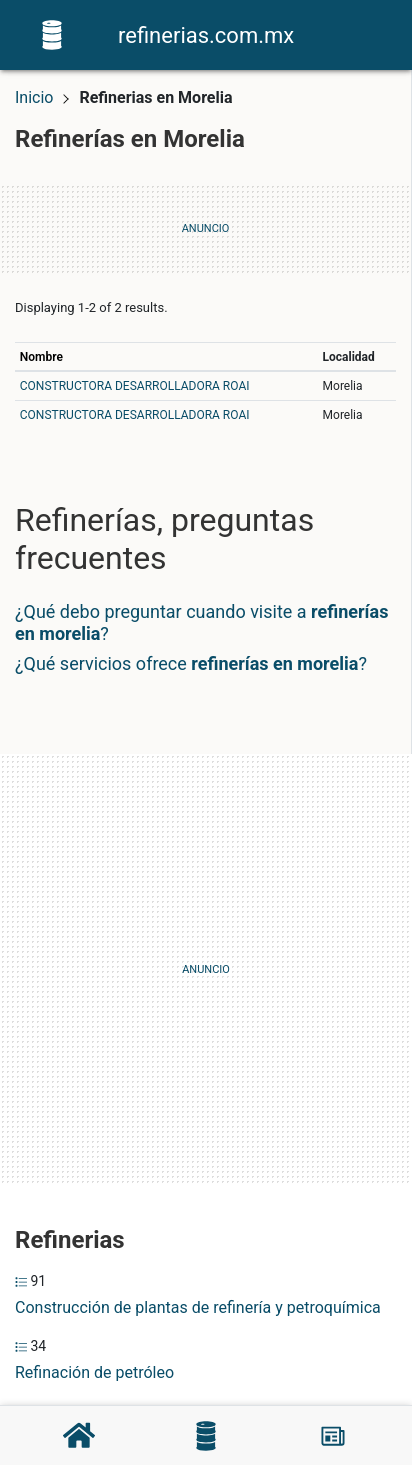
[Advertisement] (206, 970)
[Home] (52, 33)
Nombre (41, 357)
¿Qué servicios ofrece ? (191, 663)
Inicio (34, 97)
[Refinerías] (206, 1436)
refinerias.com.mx (206, 35)
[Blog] (333, 1436)
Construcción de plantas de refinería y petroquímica (198, 1307)
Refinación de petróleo (94, 1372)
